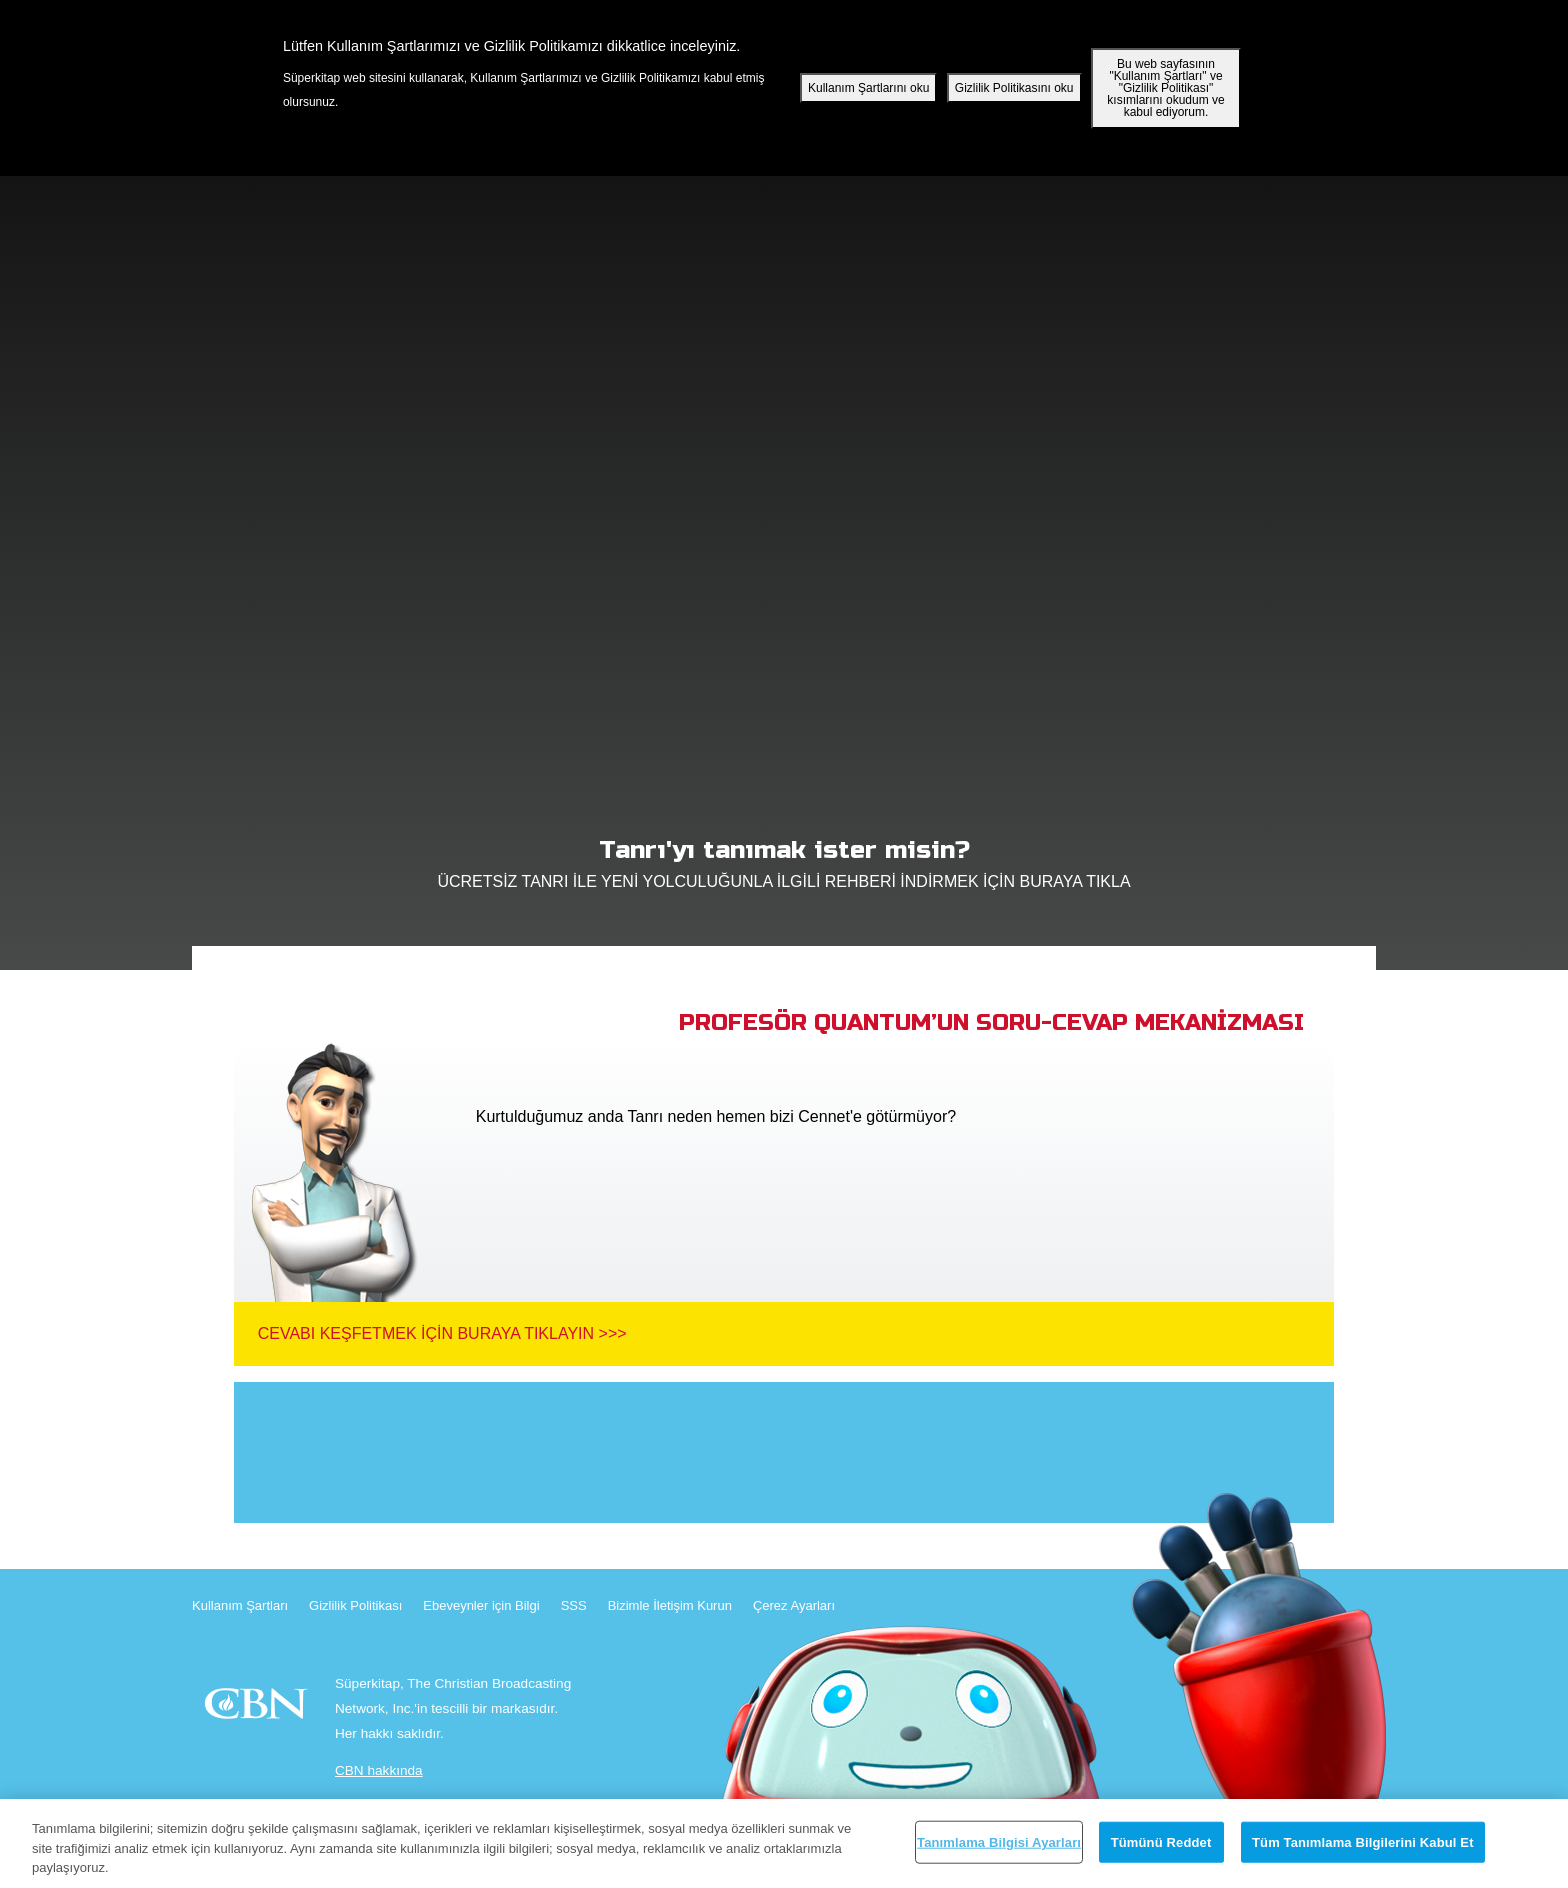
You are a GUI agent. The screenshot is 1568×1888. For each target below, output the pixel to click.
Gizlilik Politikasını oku (1014, 88)
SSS (574, 1605)
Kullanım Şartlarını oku (868, 88)
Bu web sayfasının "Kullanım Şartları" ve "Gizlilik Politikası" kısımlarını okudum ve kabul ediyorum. (1165, 88)
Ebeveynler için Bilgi (481, 1605)
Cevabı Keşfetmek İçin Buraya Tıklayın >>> (442, 1333)
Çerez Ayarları (794, 1605)
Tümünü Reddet (1161, 1841)
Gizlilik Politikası (355, 1605)
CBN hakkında (379, 1770)
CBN (258, 1709)
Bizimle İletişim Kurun (670, 1605)
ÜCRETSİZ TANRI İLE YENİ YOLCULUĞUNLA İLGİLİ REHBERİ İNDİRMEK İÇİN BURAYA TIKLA (784, 858)
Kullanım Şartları (240, 1605)
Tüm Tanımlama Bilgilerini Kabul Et (1363, 1841)
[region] (784, 1843)
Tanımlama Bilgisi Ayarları (999, 1841)
